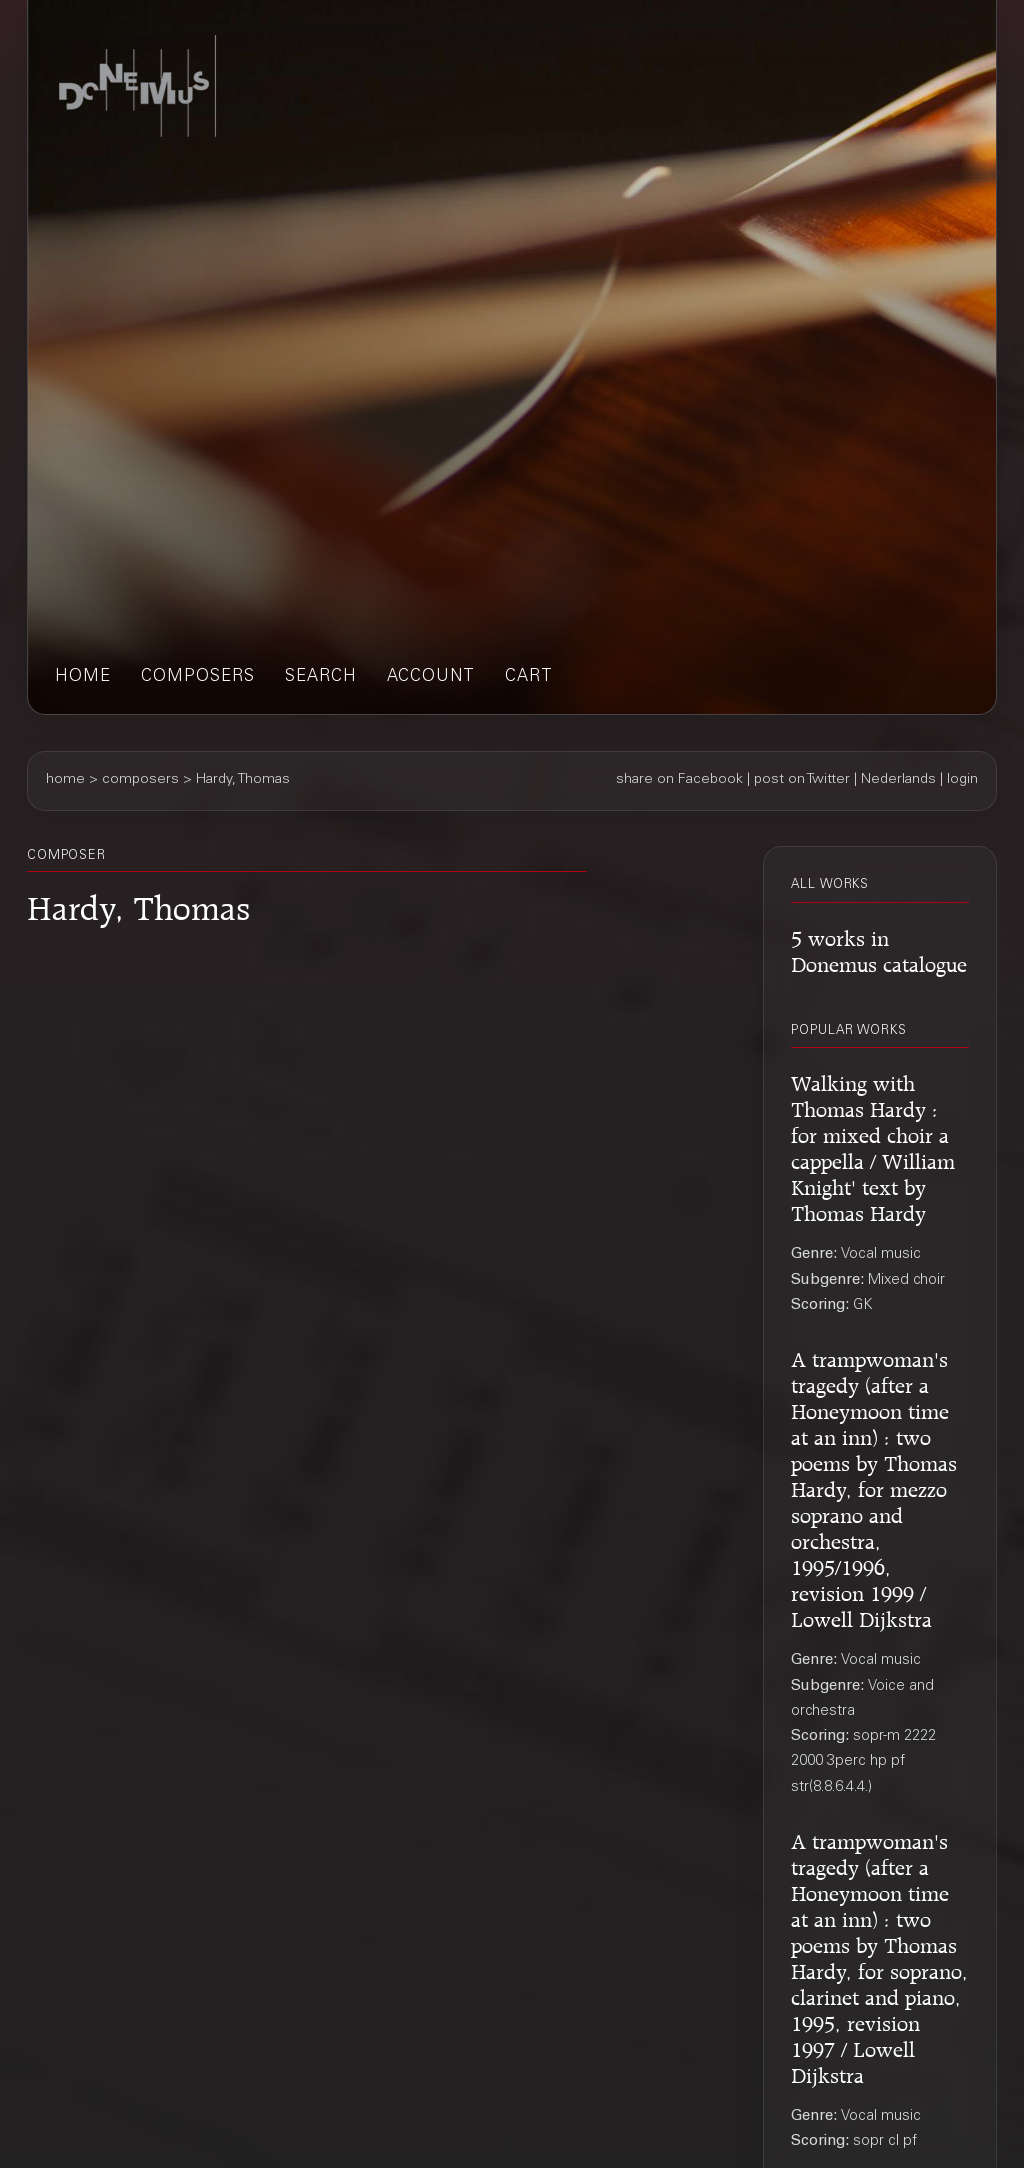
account (431, 677)
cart (529, 677)
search (321, 677)
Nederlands (898, 780)
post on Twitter (802, 780)
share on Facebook (679, 780)
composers (198, 677)
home (83, 677)
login (962, 780)
